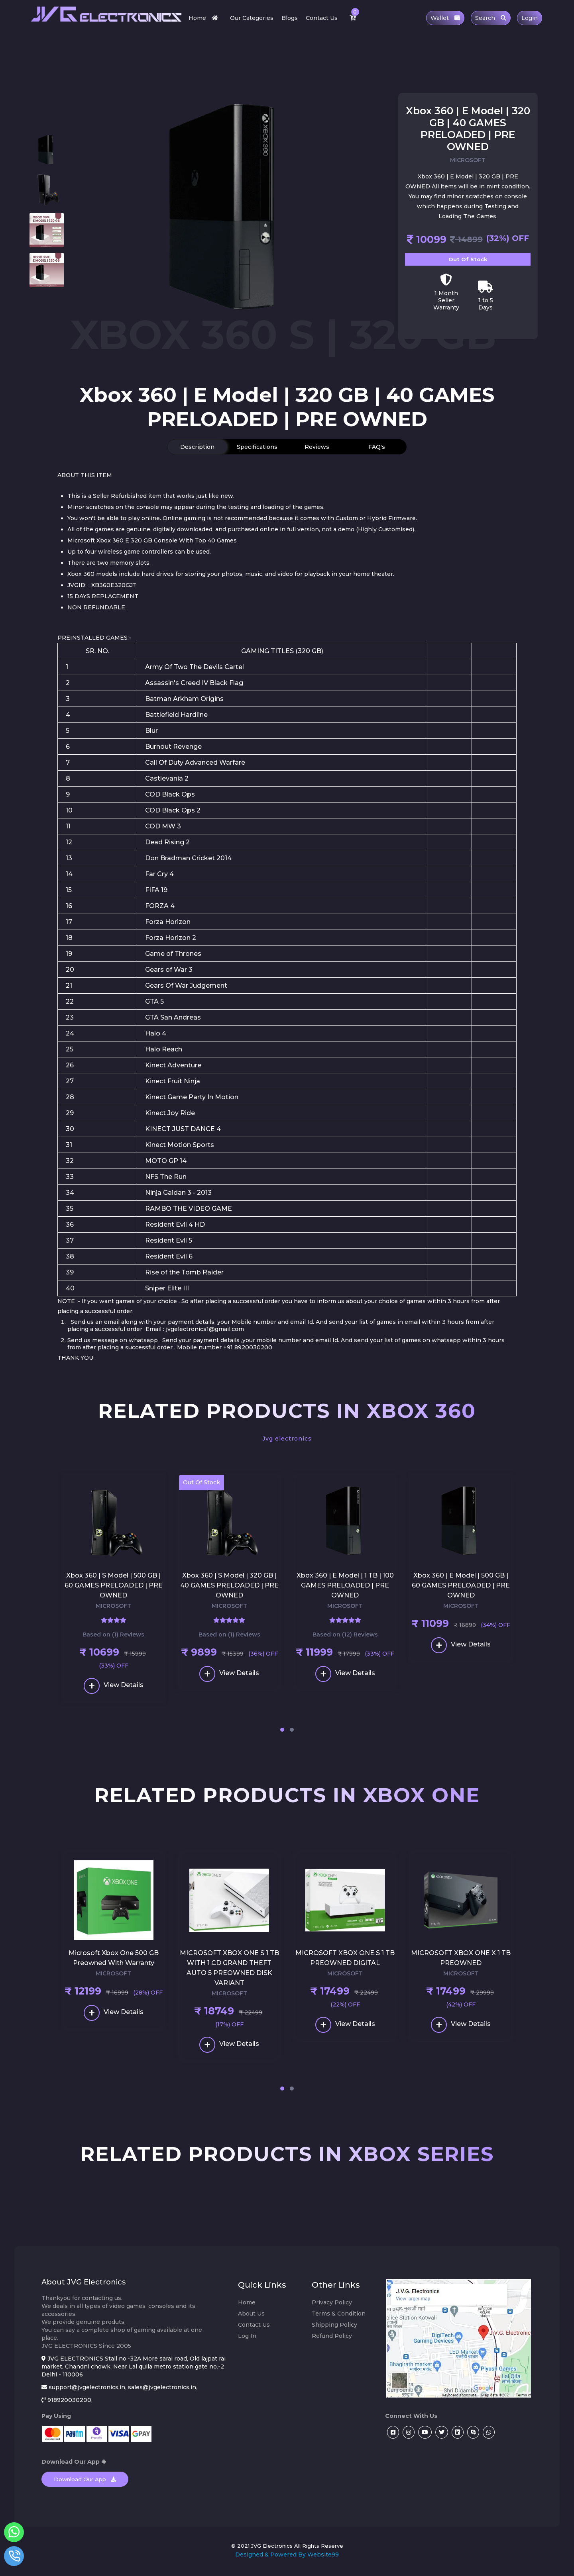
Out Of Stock (468, 259)
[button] (282, 1733)
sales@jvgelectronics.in (162, 2393)
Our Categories (251, 18)
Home (205, 18)
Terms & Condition (339, 2319)
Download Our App (85, 2485)
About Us (251, 2319)
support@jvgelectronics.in (87, 2393)
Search (490, 18)
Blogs (289, 18)
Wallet (445, 18)
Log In (247, 2341)
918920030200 (69, 2406)
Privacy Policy (332, 2308)
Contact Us (322, 18)
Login (529, 18)
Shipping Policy (334, 2330)
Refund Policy (332, 2341)
